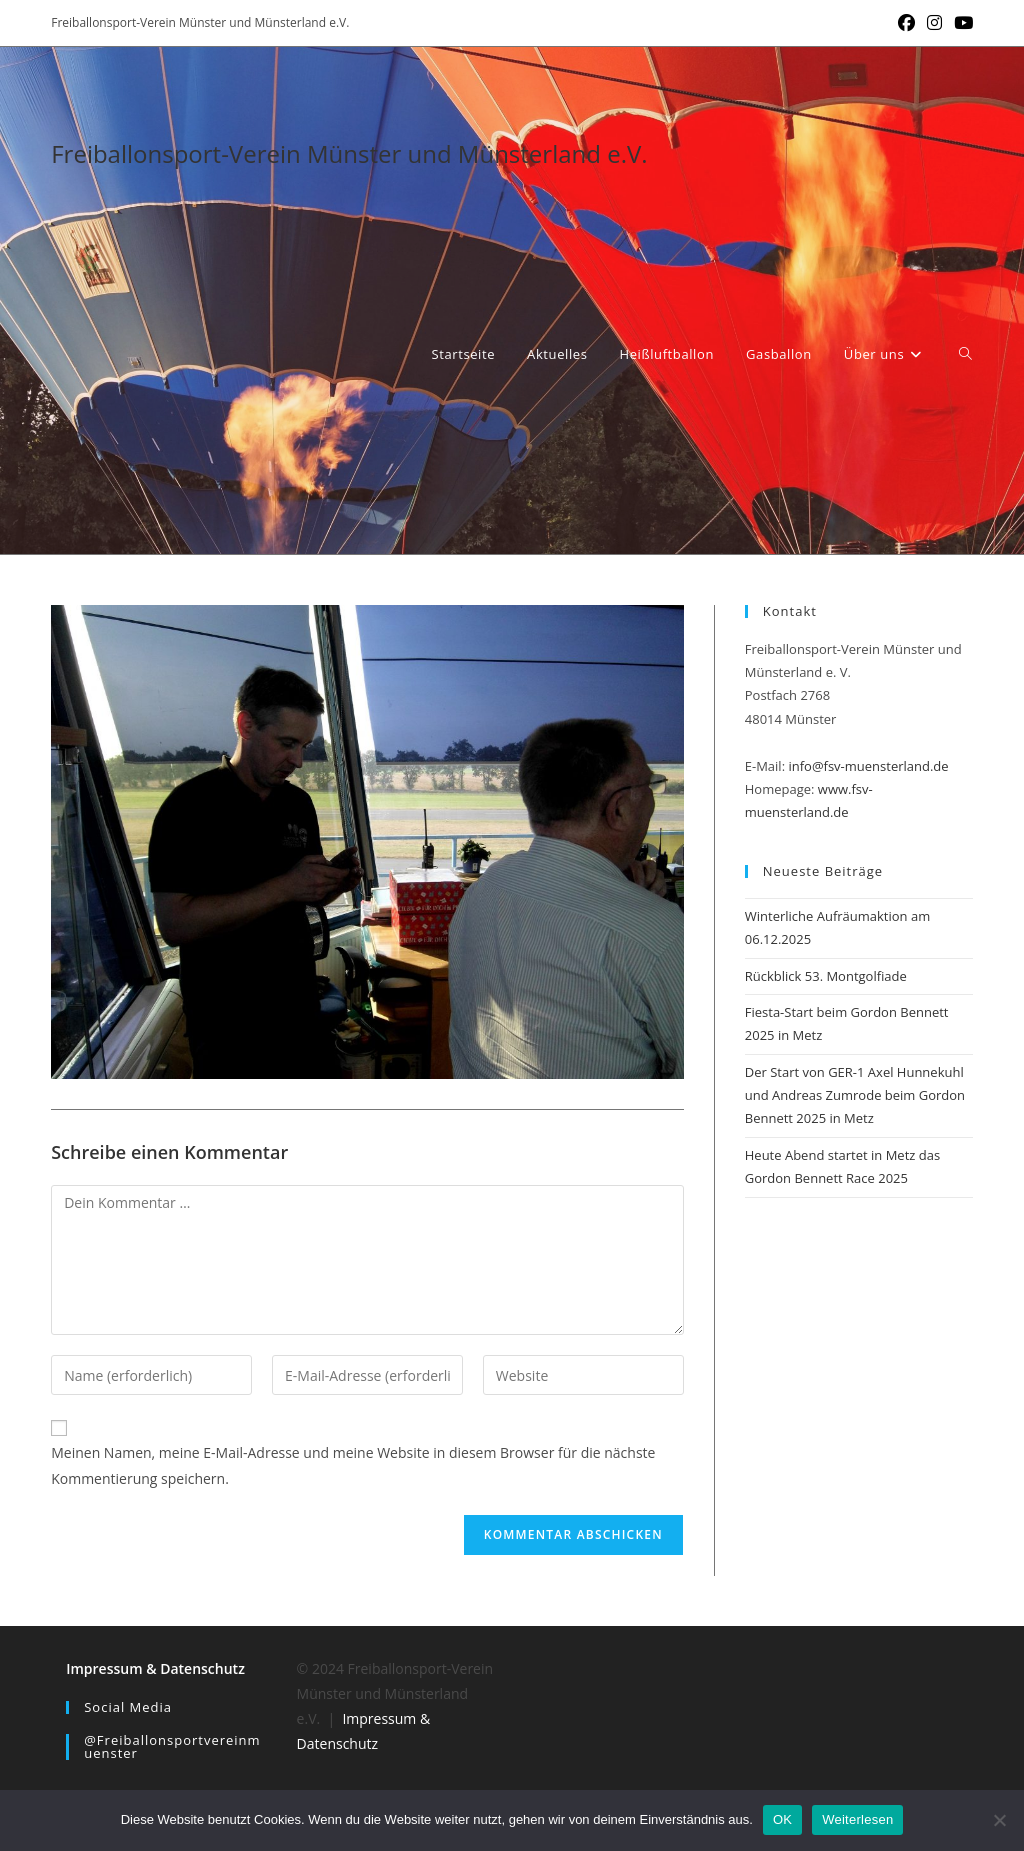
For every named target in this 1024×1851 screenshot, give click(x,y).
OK (782, 1819)
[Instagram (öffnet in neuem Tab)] (934, 23)
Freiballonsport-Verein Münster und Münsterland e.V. (349, 153)
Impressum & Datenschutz (155, 1668)
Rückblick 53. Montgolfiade (826, 976)
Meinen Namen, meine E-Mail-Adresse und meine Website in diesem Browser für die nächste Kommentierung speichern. (353, 1465)
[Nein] (999, 1820)
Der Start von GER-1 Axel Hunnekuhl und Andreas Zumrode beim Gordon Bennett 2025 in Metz (855, 1095)
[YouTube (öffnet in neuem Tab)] (960, 23)
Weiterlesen (857, 1819)
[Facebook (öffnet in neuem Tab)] (906, 23)
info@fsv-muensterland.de (868, 766)
